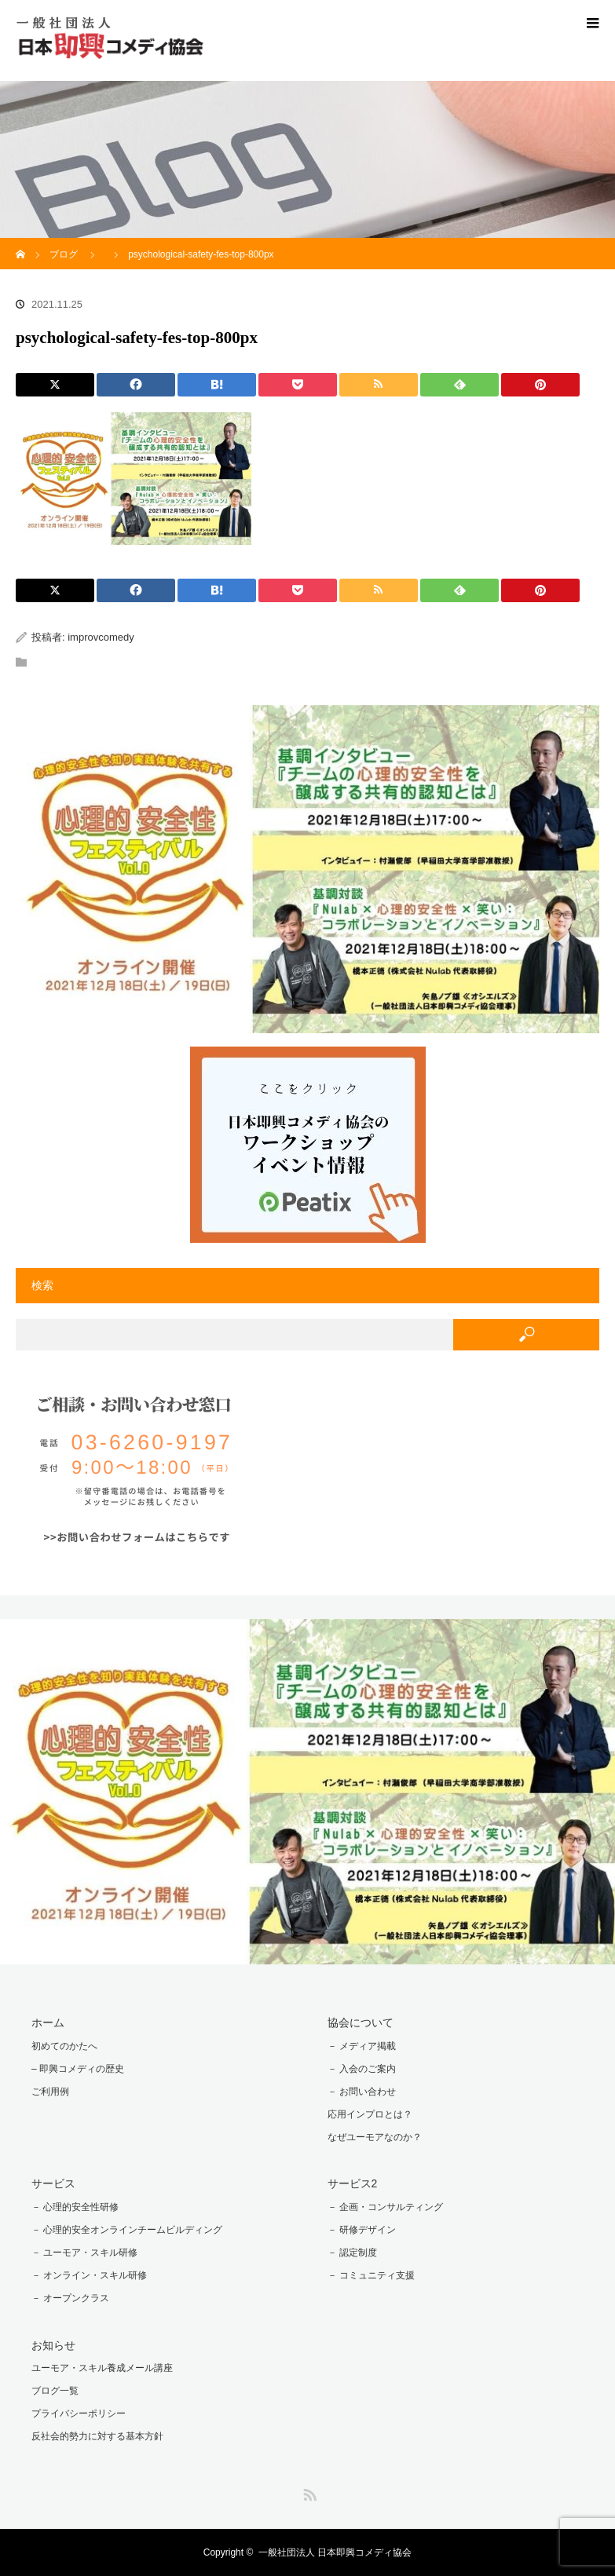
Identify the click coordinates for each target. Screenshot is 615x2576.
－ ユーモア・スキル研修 (84, 2252)
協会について (361, 2022)
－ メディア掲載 (362, 2046)
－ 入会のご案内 (362, 2068)
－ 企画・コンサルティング (385, 2206)
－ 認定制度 (352, 2252)
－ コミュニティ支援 (371, 2275)
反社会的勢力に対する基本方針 (97, 2436)
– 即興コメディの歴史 (77, 2068)
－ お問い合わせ (362, 2091)
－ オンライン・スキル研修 (89, 2275)
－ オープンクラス (70, 2298)
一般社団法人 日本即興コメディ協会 (335, 2552)
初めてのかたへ (64, 2046)
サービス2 (353, 2183)
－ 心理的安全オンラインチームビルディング (126, 2229)
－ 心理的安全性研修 (75, 2206)
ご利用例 (50, 2091)
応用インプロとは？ (370, 2114)
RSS (308, 2492)
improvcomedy (101, 637)
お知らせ (53, 2345)
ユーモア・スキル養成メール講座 (102, 2367)
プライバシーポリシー (78, 2413)
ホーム (47, 2022)
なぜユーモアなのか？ (375, 2137)
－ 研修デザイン (362, 2229)
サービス (53, 2183)
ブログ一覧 (55, 2390)
